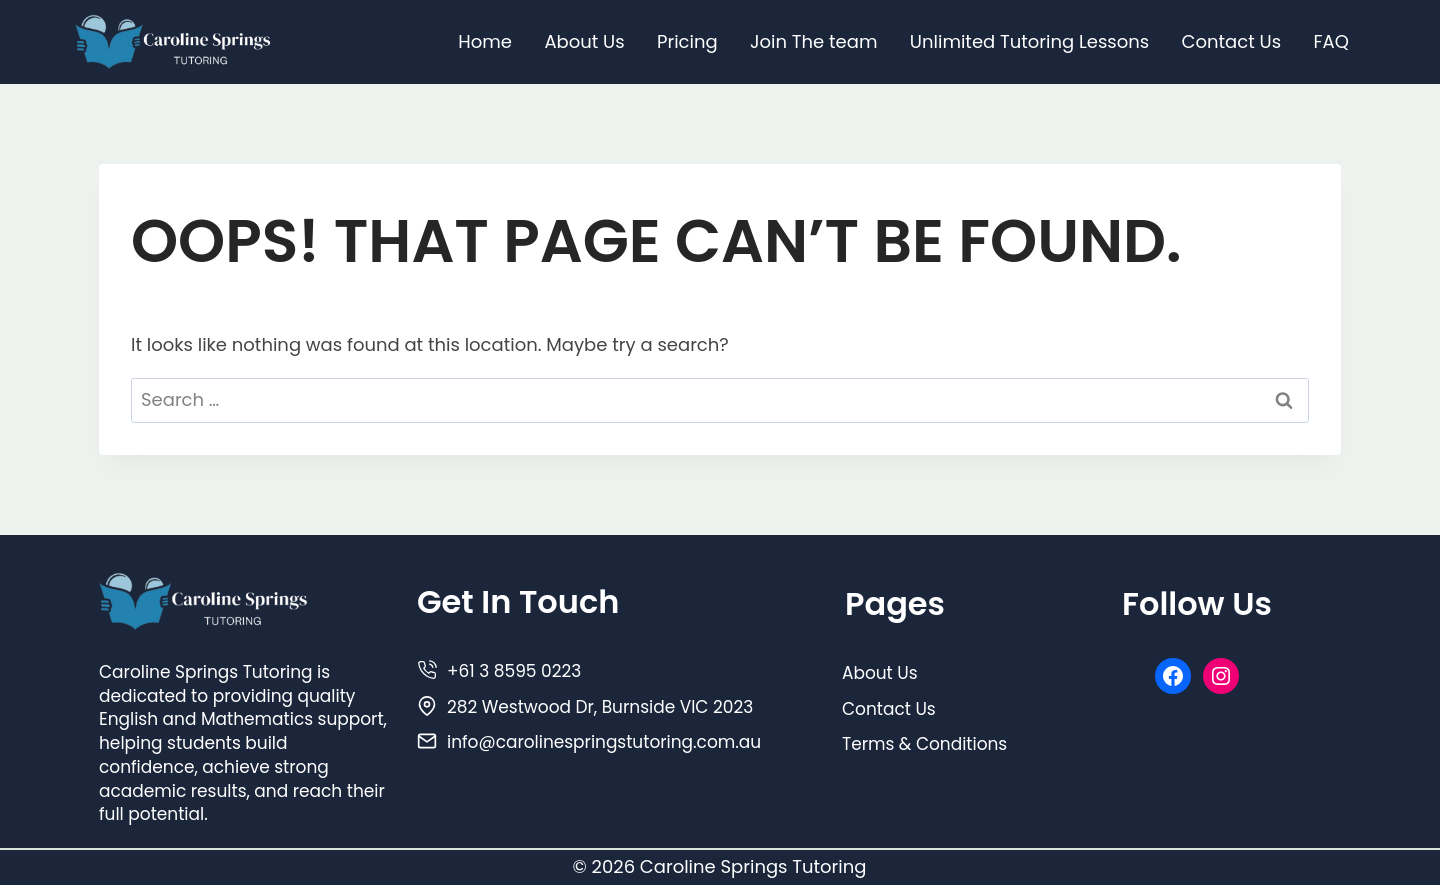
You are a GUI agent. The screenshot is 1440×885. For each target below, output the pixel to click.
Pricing (687, 41)
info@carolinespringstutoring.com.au (604, 742)
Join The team (813, 41)
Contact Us (1232, 41)
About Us (584, 41)
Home (485, 41)
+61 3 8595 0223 (514, 671)
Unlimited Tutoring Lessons (1029, 41)
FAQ (1330, 41)
